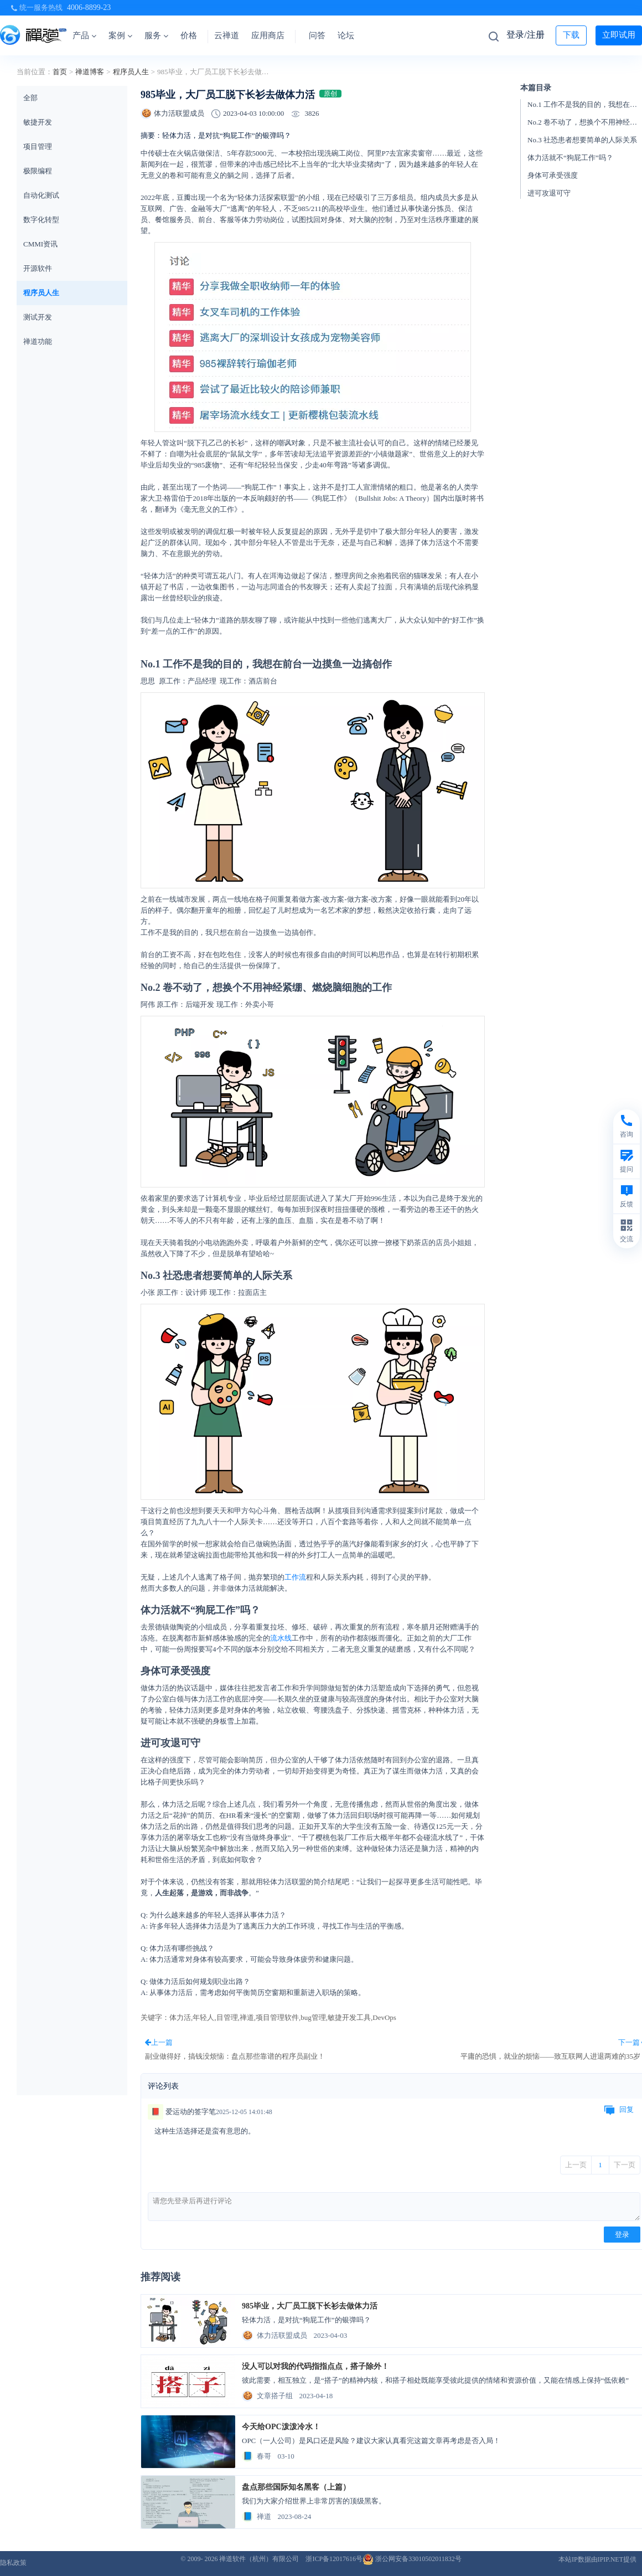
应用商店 (267, 35)
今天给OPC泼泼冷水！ (281, 2427)
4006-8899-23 (89, 7)
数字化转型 (41, 219)
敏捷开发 (37, 122)
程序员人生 (131, 72)
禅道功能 (37, 341)
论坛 (346, 35)
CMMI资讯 (40, 244)
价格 (188, 35)
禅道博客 (89, 72)
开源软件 (37, 268)
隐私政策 (13, 2563)
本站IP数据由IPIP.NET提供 (597, 2559)
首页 (60, 72)
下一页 (624, 2165)
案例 (120, 35)
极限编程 (37, 171)
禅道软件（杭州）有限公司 (259, 2559)
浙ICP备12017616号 (334, 2559)
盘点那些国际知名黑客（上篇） (296, 2487)
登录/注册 (525, 34)
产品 (84, 35)
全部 (30, 98)
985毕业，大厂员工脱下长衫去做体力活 (309, 2306)
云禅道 (226, 35)
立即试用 (618, 34)
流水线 (281, 1638)
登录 (622, 2234)
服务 (156, 35)
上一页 (576, 2165)
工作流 (295, 1577)
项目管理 (37, 146)
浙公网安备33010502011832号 (412, 2559)
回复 (619, 2110)
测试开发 (37, 317)
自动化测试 (41, 195)
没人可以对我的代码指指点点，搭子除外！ (315, 2366)
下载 (571, 34)
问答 (317, 35)
